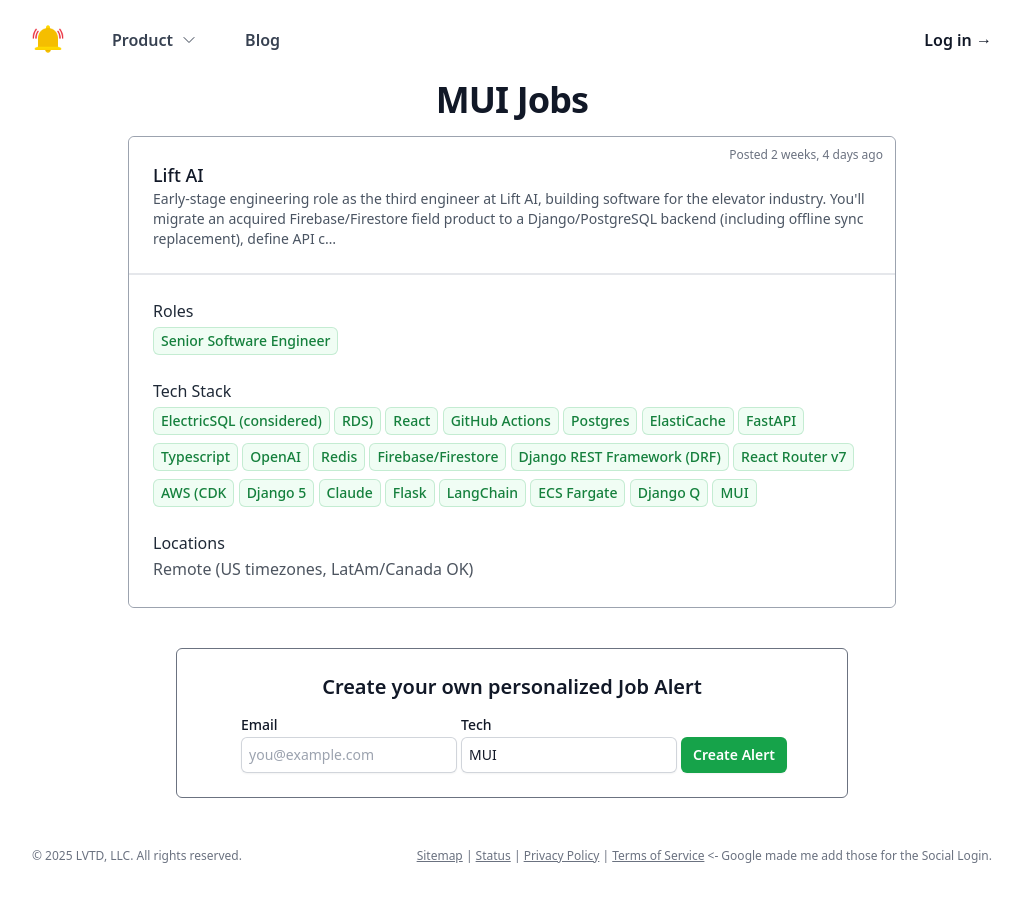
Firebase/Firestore (437, 456)
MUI (734, 492)
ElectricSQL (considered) (241, 420)
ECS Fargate (577, 492)
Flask (410, 492)
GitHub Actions (501, 420)
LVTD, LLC (103, 855)
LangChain (482, 492)
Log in (958, 40)
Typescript (195, 456)
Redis (339, 456)
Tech (476, 724)
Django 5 (277, 492)
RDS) (357, 420)
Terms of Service (658, 855)
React (411, 420)
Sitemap (440, 855)
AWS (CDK (193, 492)
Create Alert (734, 754)
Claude (350, 492)
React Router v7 (793, 456)
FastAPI (771, 420)
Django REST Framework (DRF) (620, 456)
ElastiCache (688, 420)
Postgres (600, 420)
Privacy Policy (562, 855)
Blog (262, 40)
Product (154, 40)
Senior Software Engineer (245, 340)
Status (493, 855)
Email (259, 724)
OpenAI (275, 456)
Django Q (669, 492)
